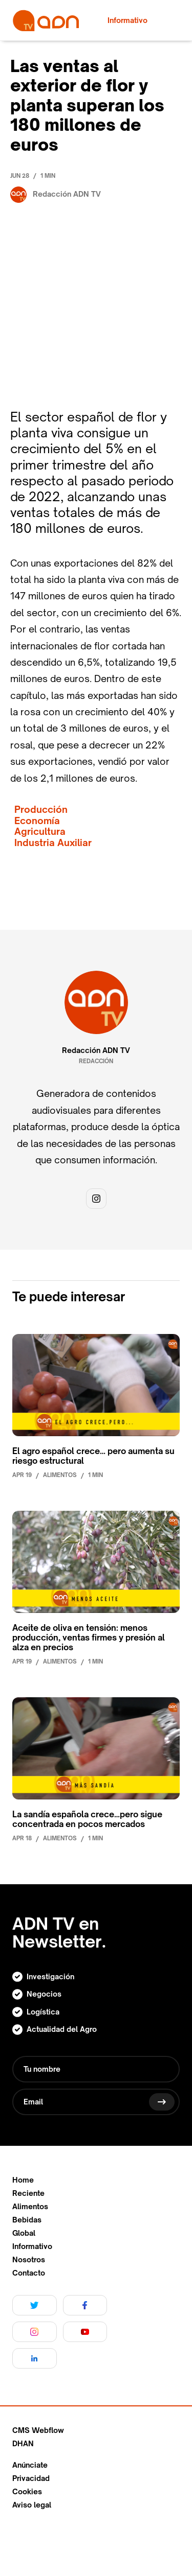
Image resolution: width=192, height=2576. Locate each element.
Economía (37, 820)
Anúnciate (30, 2465)
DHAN (23, 2443)
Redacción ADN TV (96, 1050)
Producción (41, 809)
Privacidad (31, 2478)
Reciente (28, 2193)
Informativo (32, 2246)
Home (23, 2180)
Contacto (28, 2273)
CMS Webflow (38, 2430)
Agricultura (40, 831)
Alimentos (30, 2206)
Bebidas (26, 2219)
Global (23, 2233)
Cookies (27, 2491)
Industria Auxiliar (53, 842)
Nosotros (28, 2259)
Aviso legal (31, 2505)
